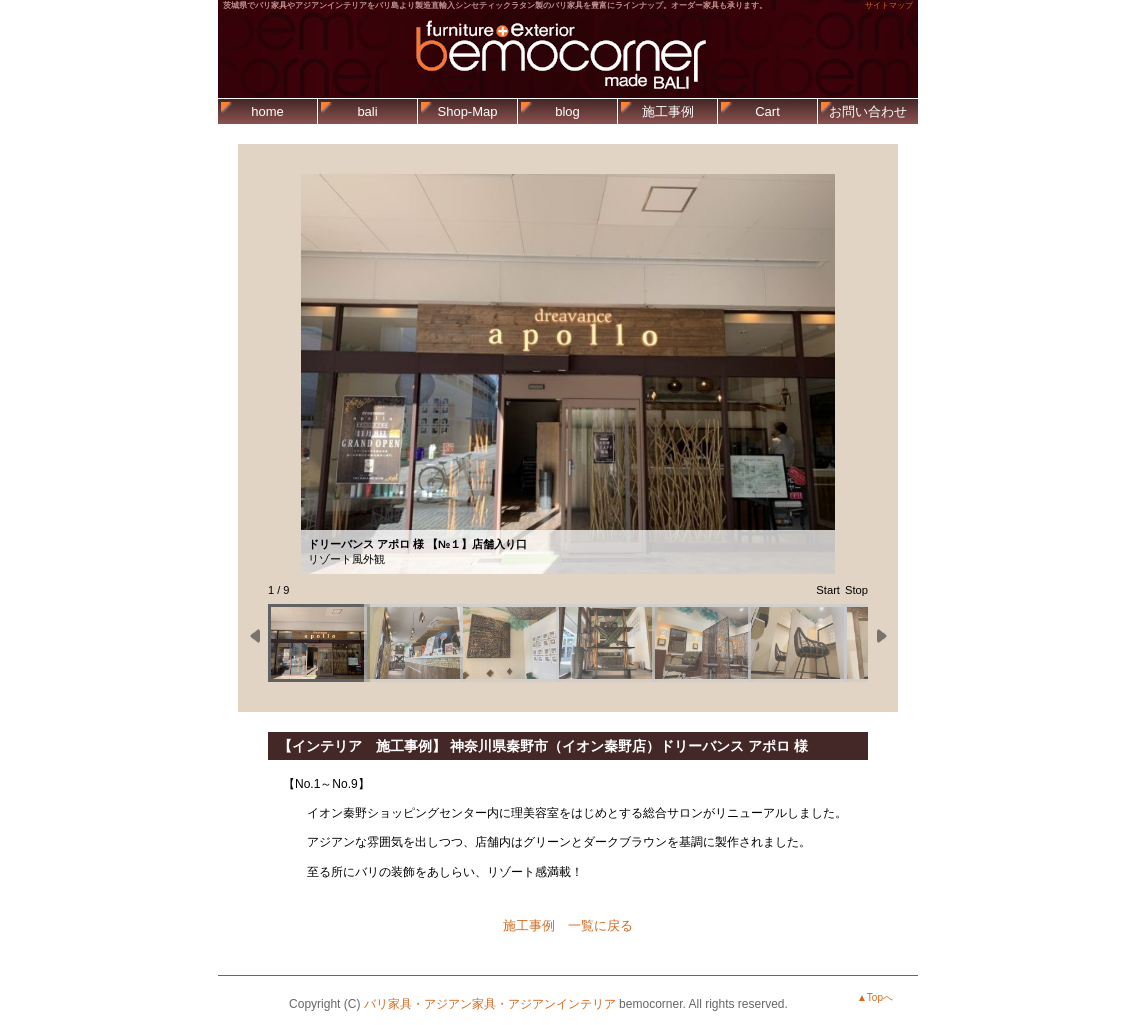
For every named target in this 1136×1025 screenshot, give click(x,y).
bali (367, 111)
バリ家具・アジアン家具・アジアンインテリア (490, 1004)
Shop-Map (468, 111)
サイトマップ (889, 5)
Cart (767, 111)
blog (567, 111)
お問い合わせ (868, 111)
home (267, 111)
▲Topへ (875, 997)
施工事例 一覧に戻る (568, 925)
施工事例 (668, 111)
